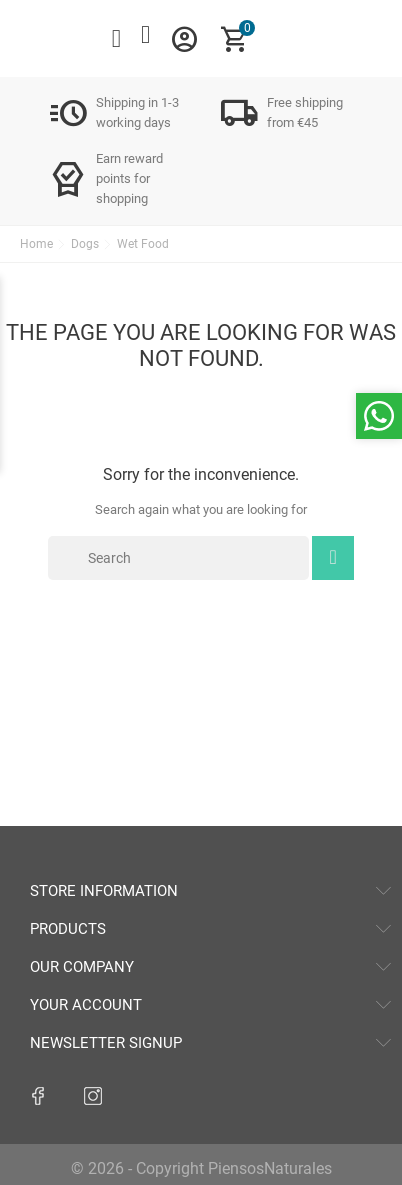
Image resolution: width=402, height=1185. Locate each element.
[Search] (178, 558)
